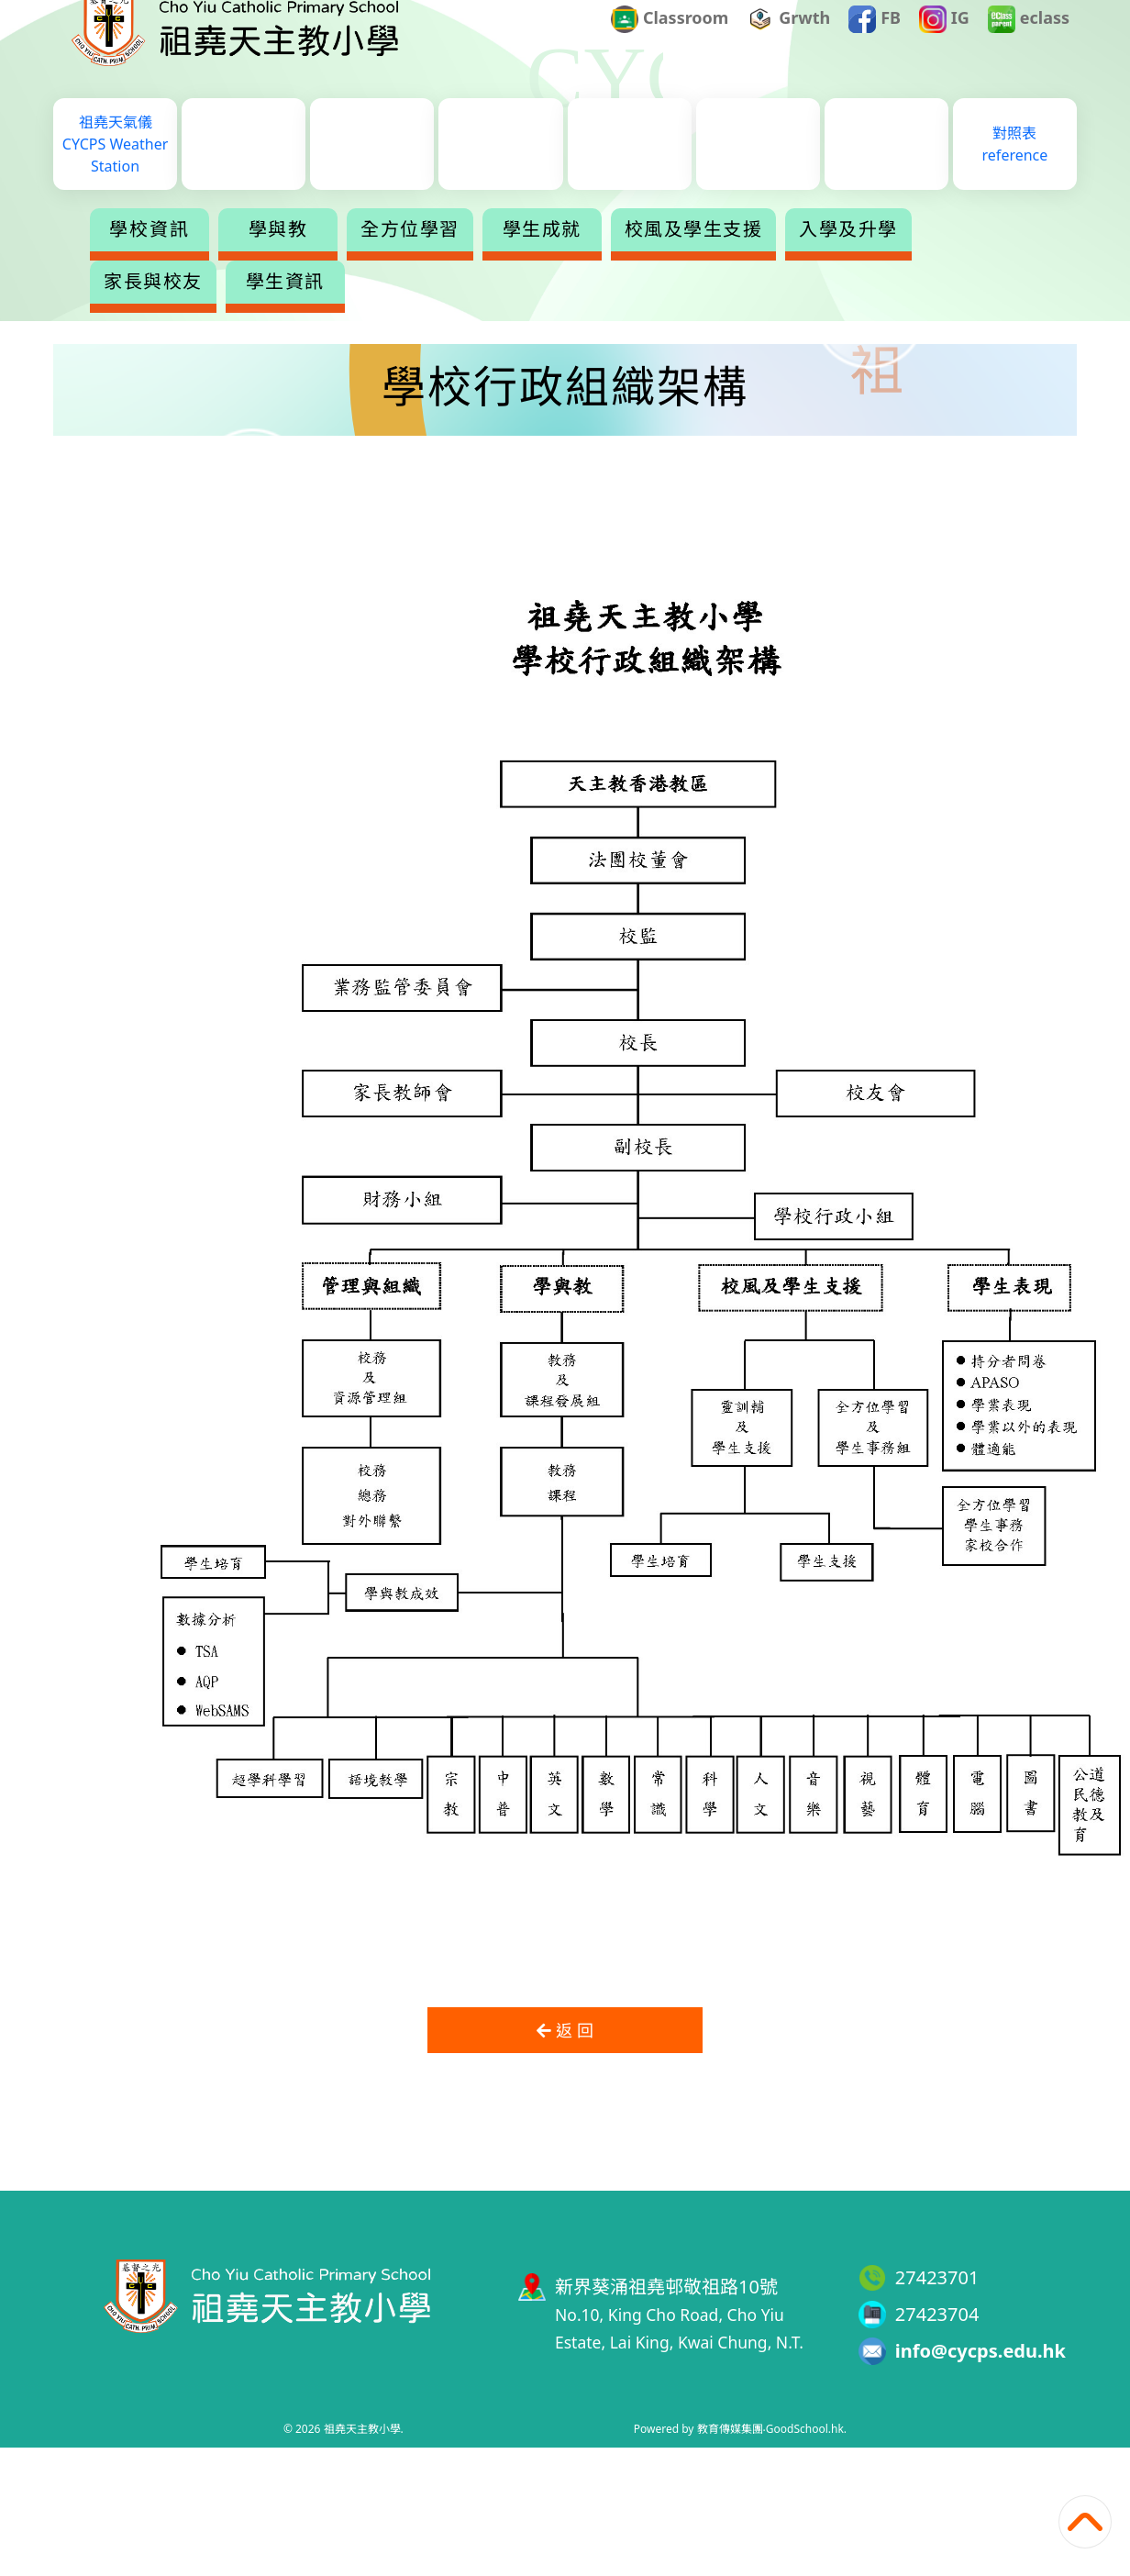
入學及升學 (848, 255)
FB (874, 46)
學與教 (278, 255)
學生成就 (542, 255)
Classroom (669, 46)
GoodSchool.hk (805, 2429)
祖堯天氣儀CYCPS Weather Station (115, 170)
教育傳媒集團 (730, 2429)
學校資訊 (149, 255)
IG (944, 46)
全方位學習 (410, 255)
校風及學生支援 (694, 255)
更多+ (985, 255)
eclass (1028, 46)
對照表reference (1015, 170)
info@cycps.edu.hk (980, 2350)
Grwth (789, 46)
